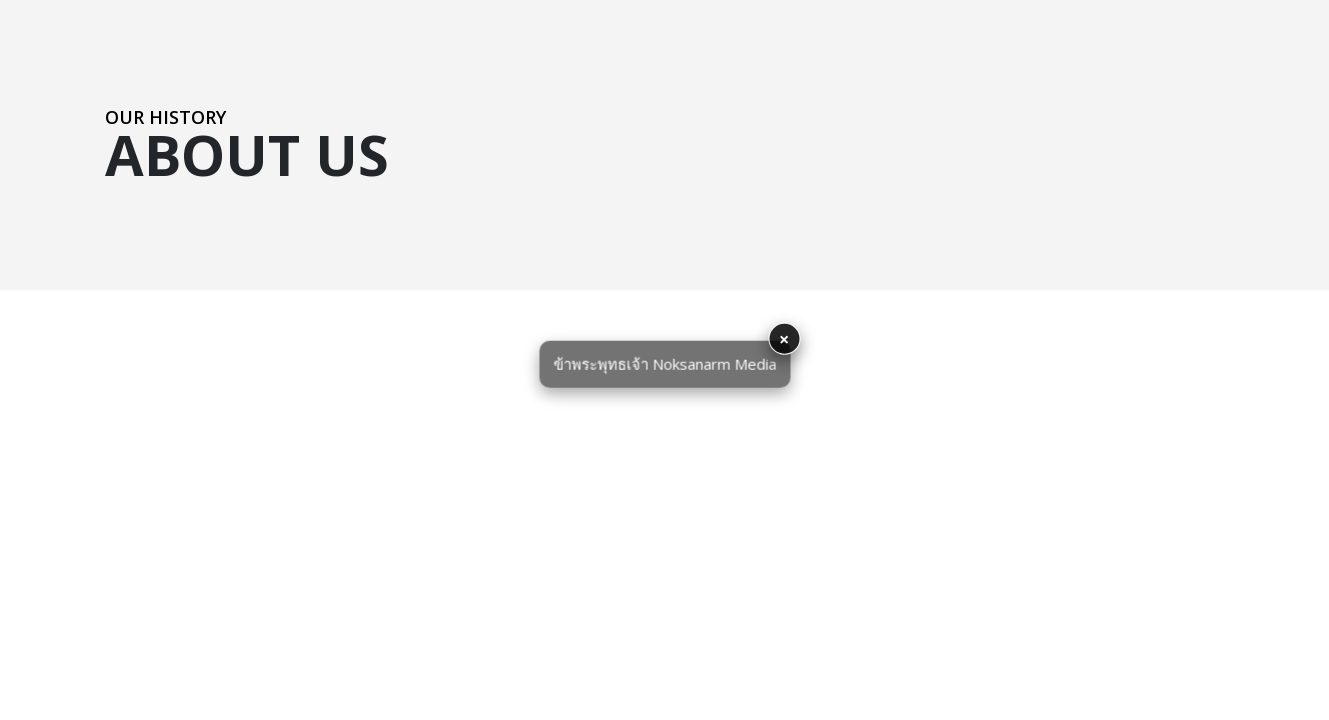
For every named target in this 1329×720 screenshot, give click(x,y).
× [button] (784, 339)
